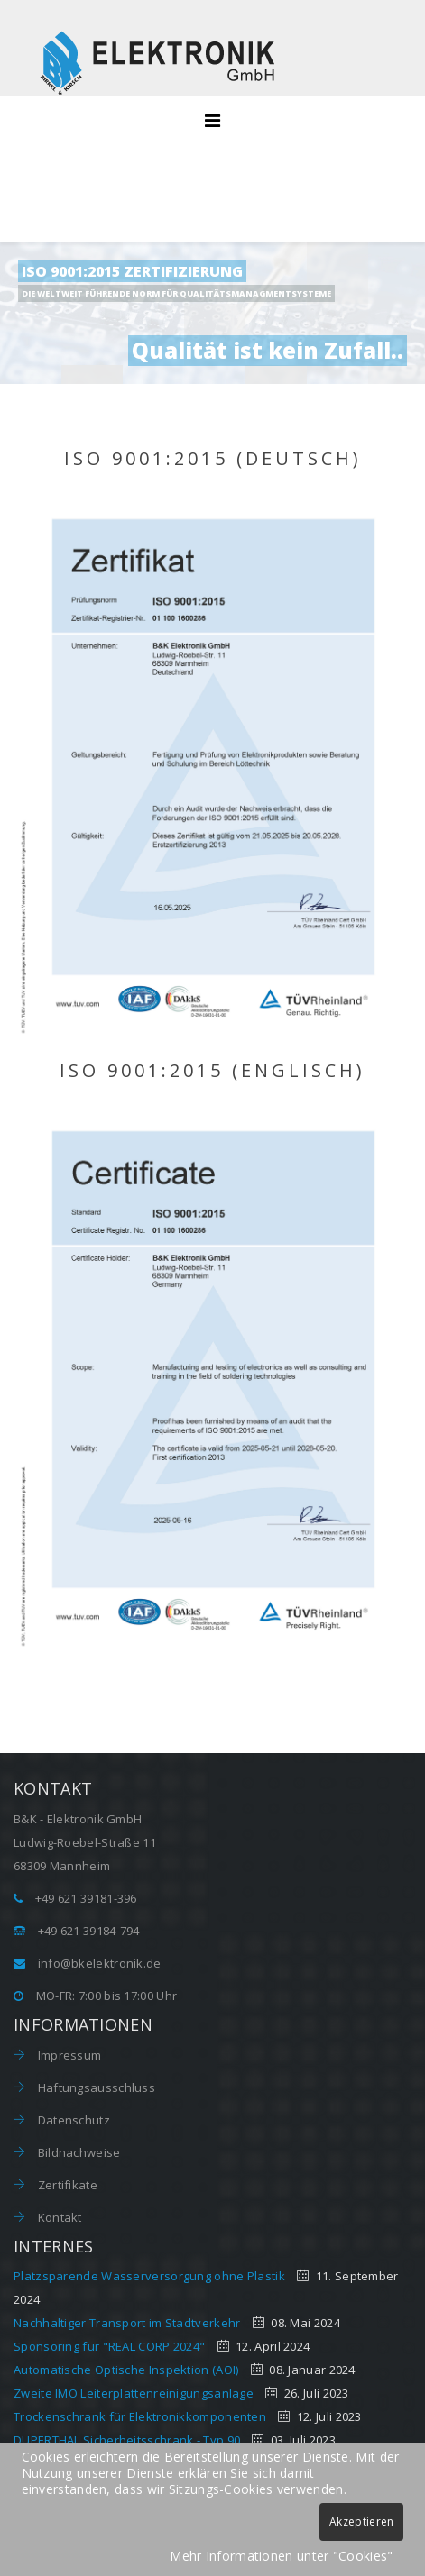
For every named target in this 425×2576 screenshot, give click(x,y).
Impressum (67, 2055)
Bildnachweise (77, 2152)
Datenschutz (72, 2120)
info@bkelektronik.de (100, 1963)
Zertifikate (65, 2185)
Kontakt (57, 2217)
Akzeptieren (361, 2521)
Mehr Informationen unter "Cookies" (281, 2555)
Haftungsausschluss (94, 2087)
